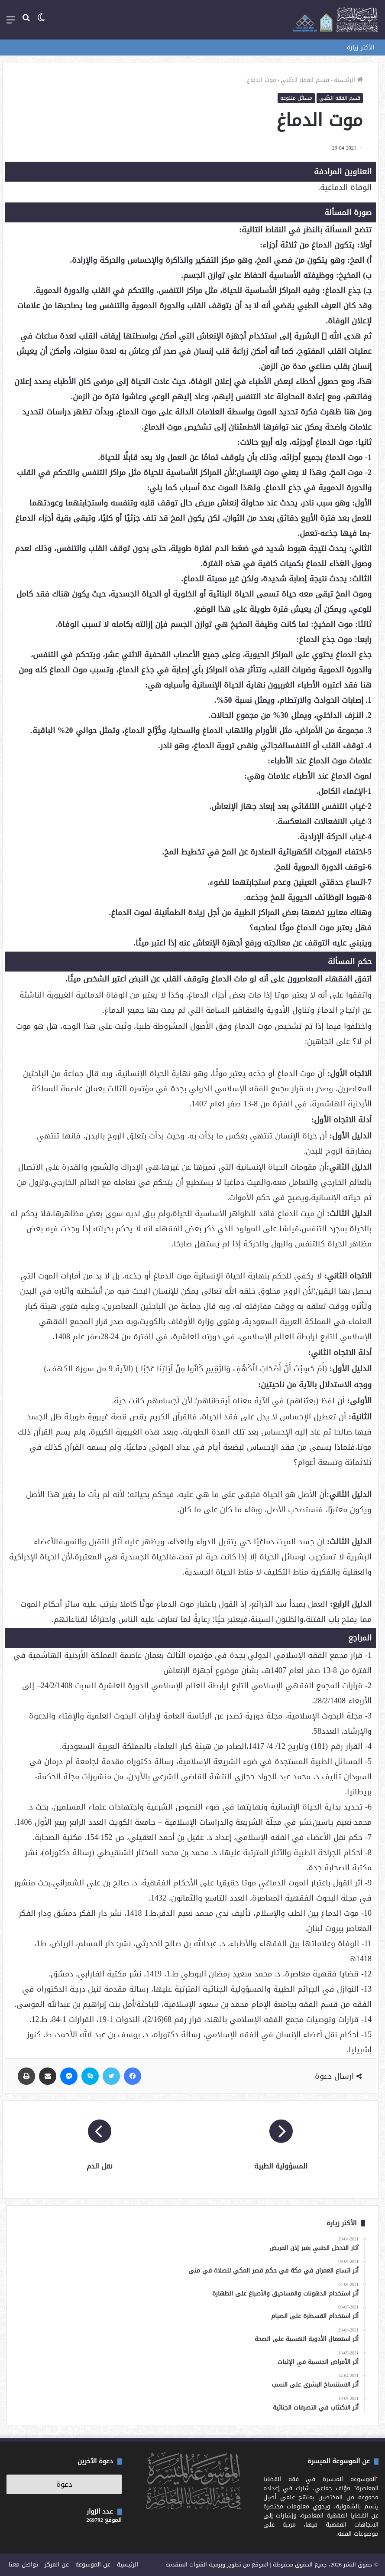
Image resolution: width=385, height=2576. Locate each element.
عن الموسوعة (92, 2564)
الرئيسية (348, 80)
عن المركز (57, 2564)
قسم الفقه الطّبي (305, 80)
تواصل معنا (23, 2564)
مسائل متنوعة (296, 98)
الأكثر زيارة (360, 47)
